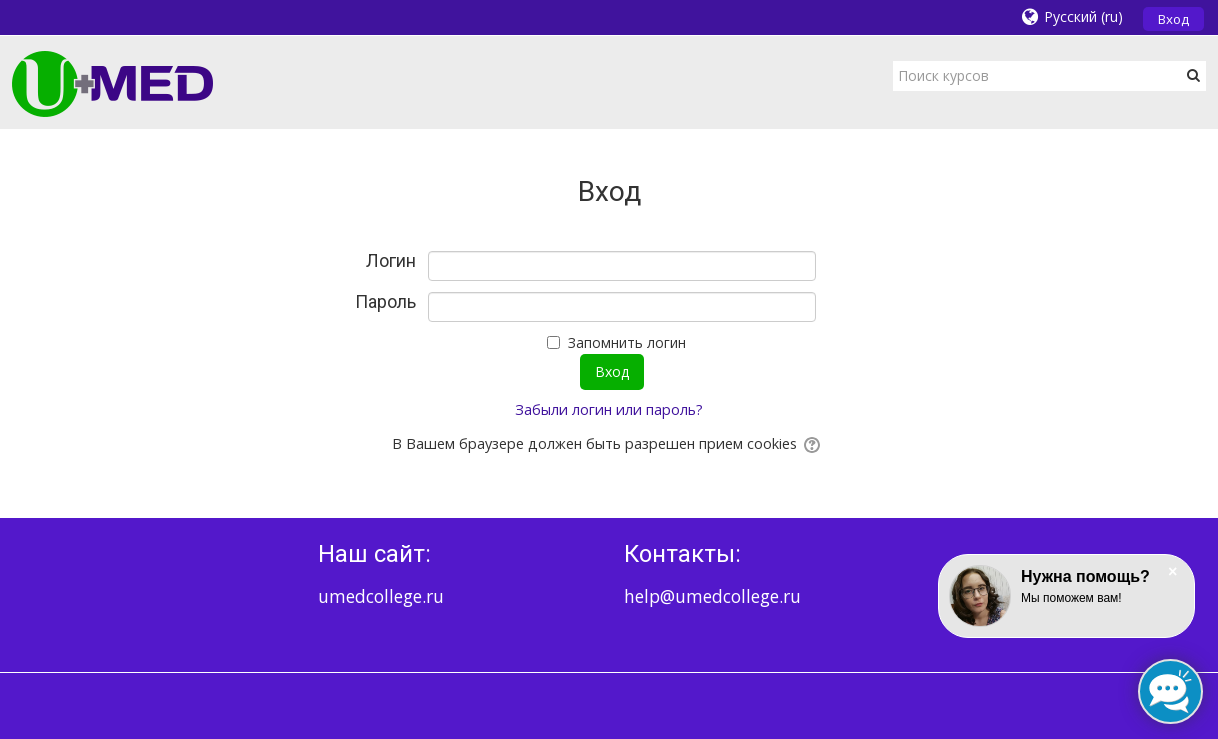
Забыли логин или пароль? (609, 409)
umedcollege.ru (381, 596)
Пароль (385, 302)
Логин (391, 261)
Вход (1173, 19)
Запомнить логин (627, 342)
